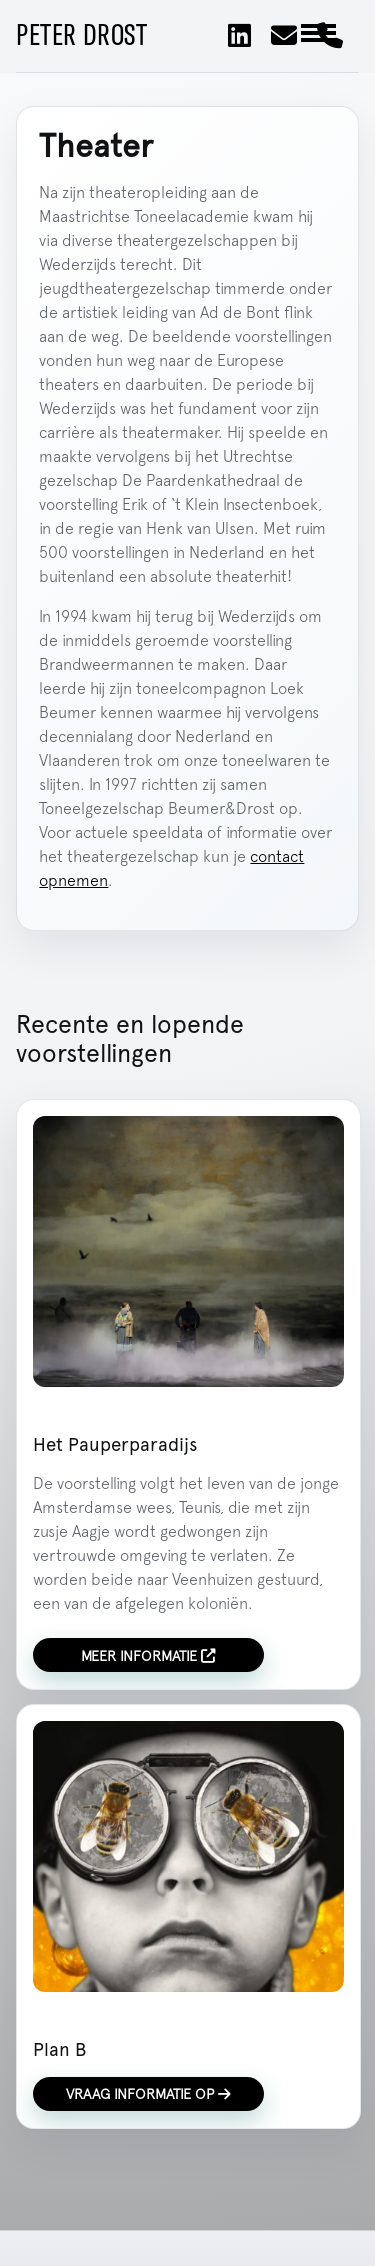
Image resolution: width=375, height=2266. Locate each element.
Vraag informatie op (148, 2093)
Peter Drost (82, 36)
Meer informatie (148, 1655)
